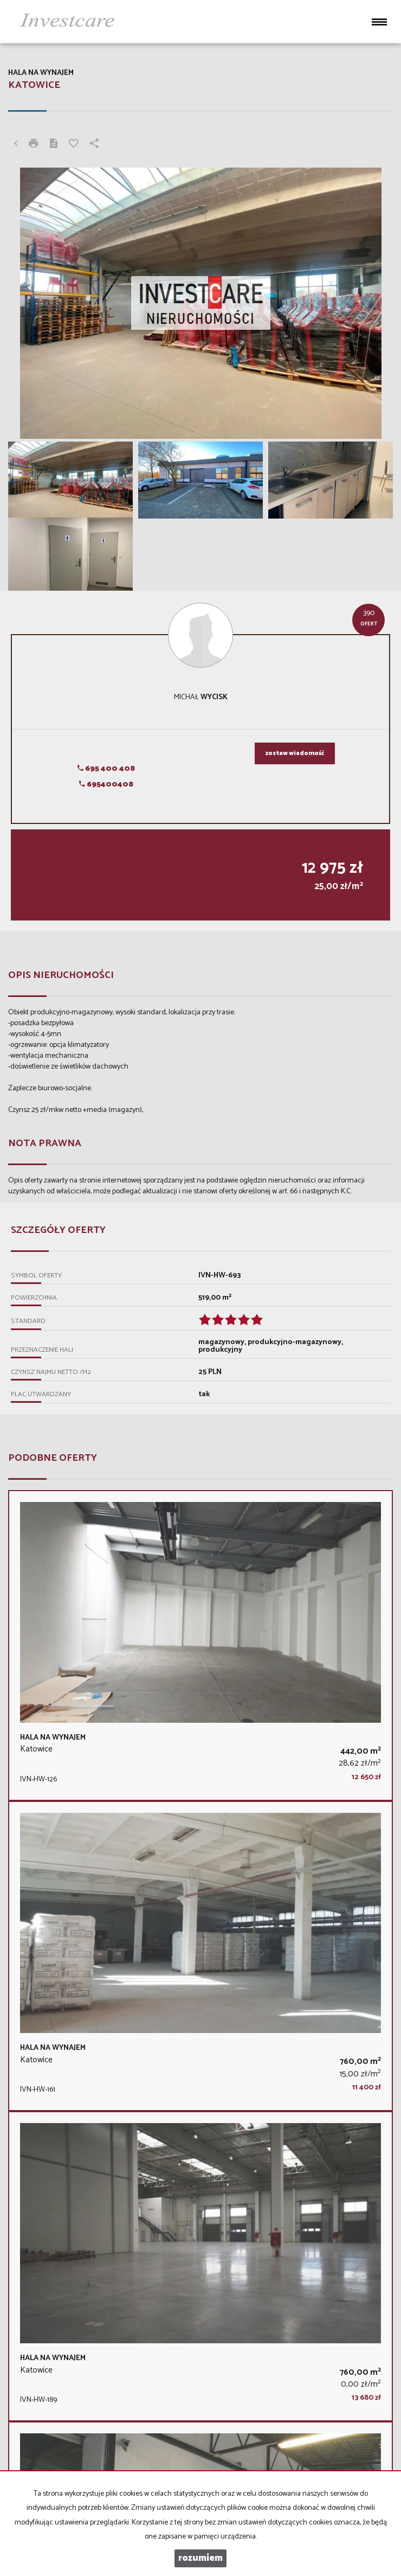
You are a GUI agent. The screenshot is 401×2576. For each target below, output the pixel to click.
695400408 (106, 784)
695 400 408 (106, 769)
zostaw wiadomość (295, 753)
